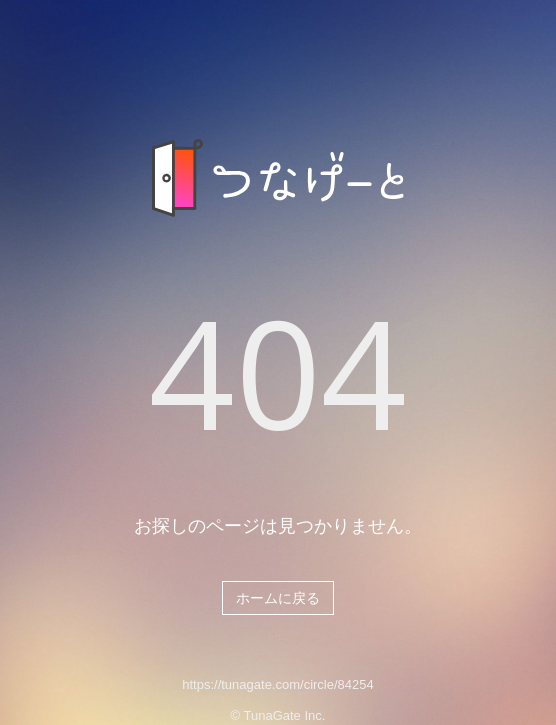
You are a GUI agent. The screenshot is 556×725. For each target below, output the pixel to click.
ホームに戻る (278, 598)
